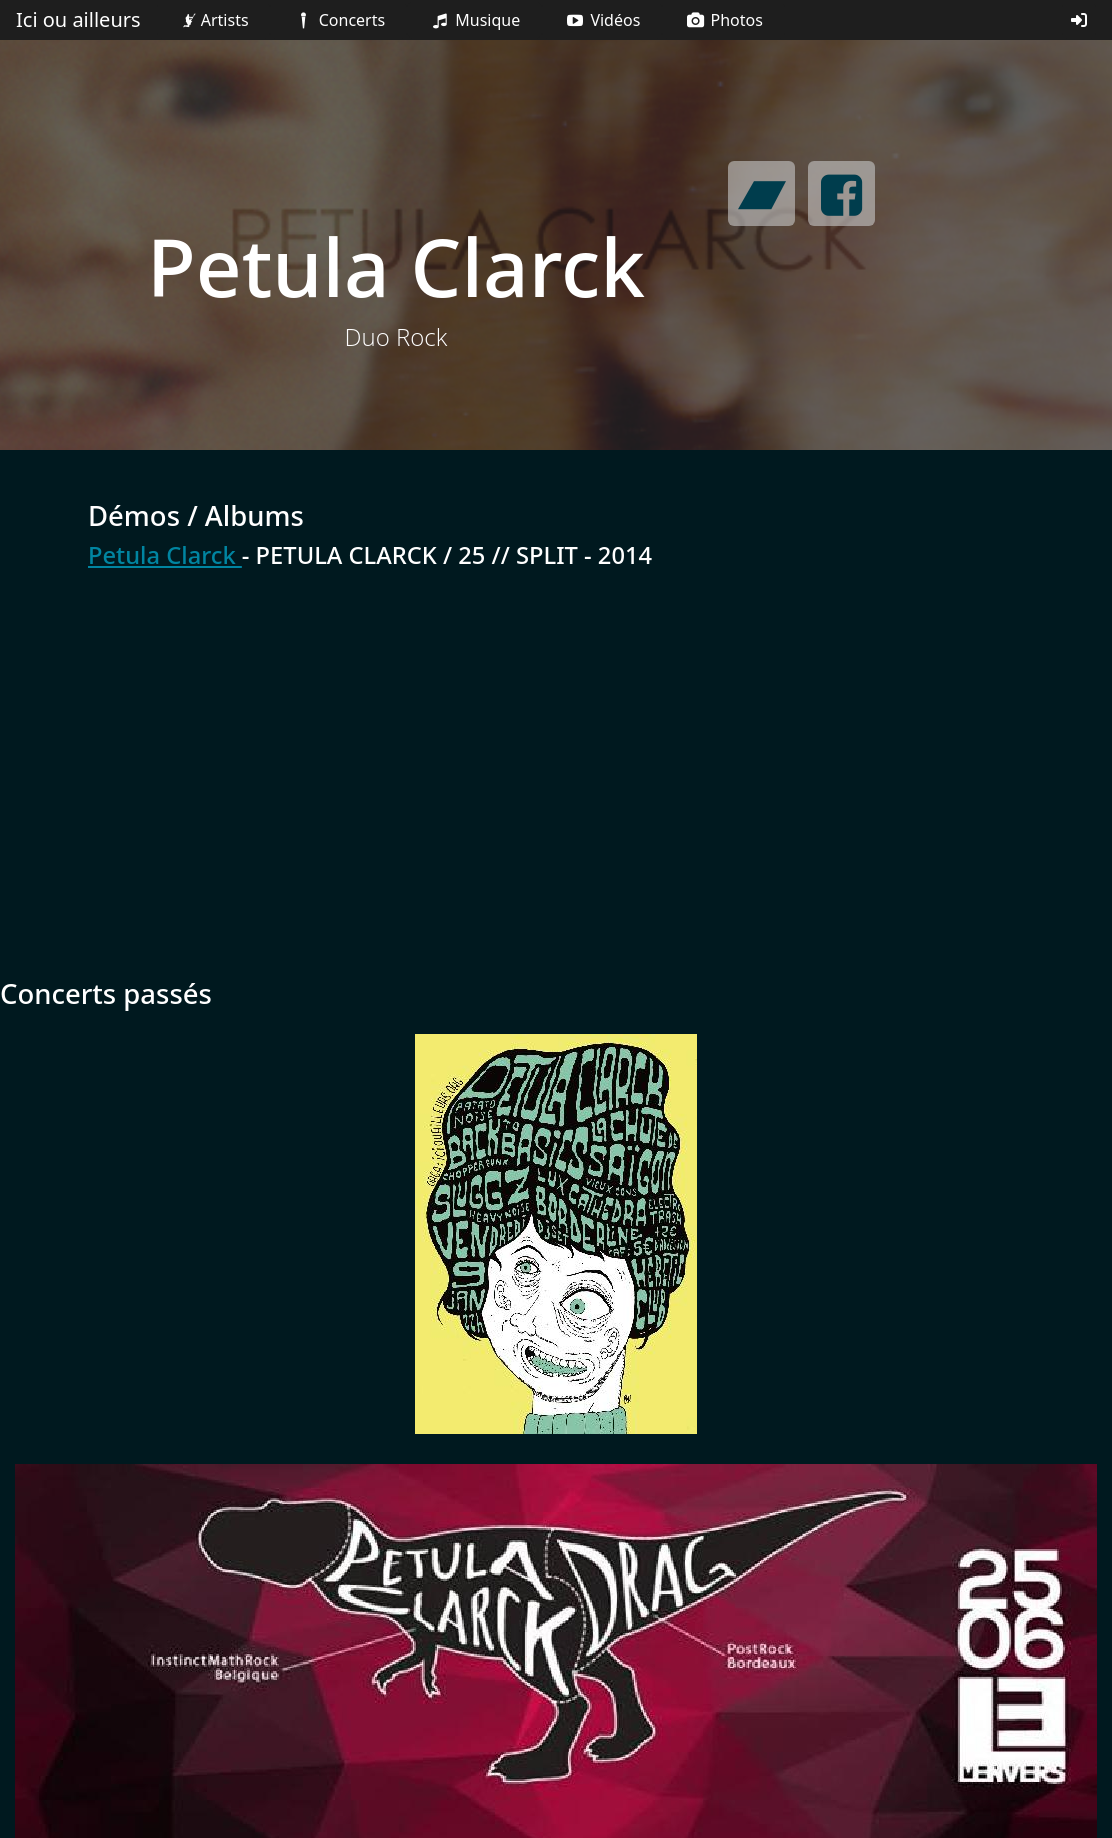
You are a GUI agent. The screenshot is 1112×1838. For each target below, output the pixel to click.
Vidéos (602, 20)
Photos (723, 20)
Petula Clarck (165, 555)
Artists (213, 20)
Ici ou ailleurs (78, 19)
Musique (474, 20)
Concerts (338, 20)
